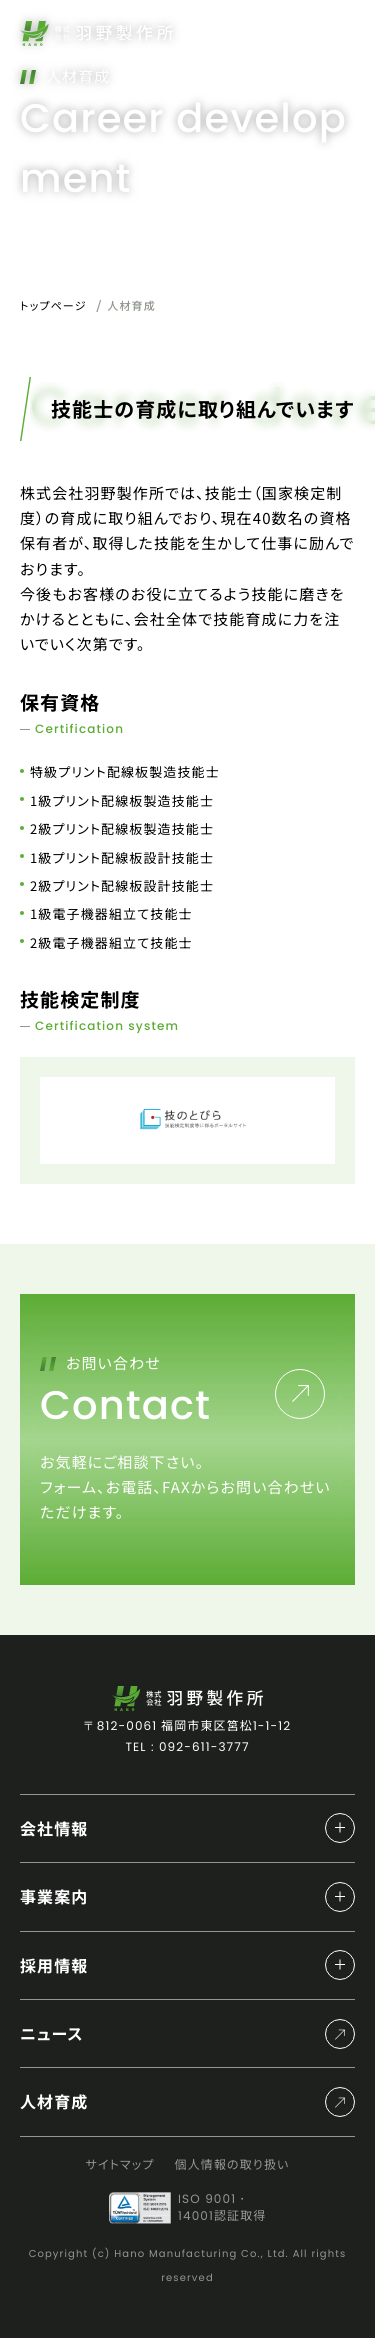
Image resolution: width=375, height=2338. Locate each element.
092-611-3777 (204, 1747)
